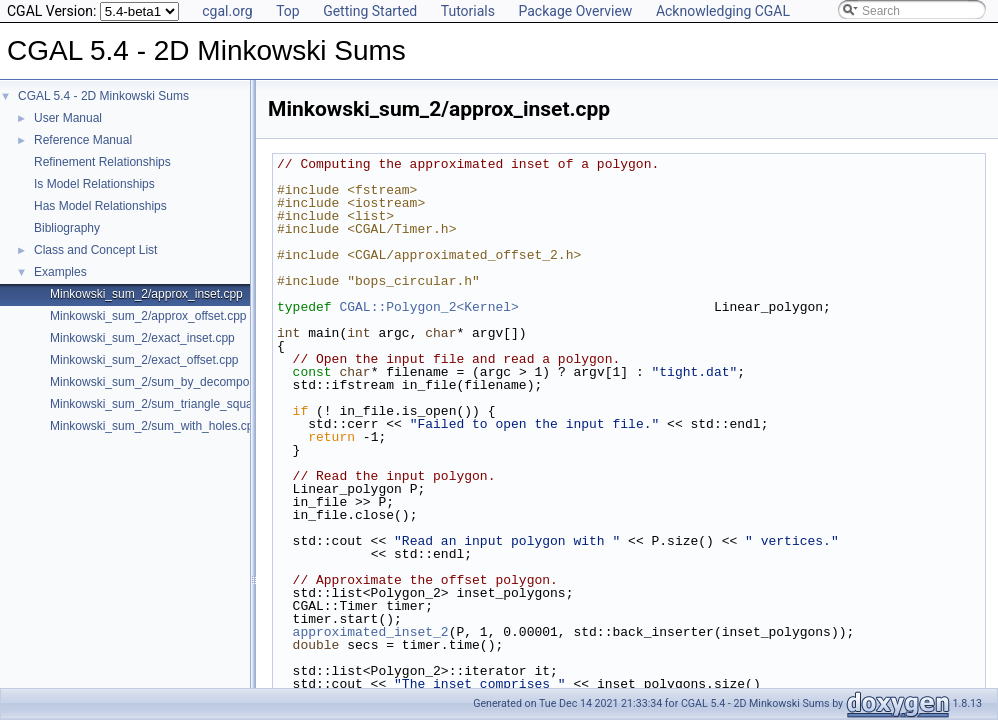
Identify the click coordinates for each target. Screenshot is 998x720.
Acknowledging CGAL (723, 11)
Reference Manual (83, 140)
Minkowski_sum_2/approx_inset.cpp (146, 294)
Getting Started (370, 11)
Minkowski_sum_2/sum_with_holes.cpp (155, 426)
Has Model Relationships (100, 206)
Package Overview (575, 11)
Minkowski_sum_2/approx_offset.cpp (148, 316)
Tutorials (468, 11)
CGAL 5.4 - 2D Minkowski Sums (103, 96)
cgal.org (227, 11)
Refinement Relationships (102, 162)
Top (288, 11)
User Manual (68, 118)
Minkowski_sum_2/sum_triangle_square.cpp (168, 404)
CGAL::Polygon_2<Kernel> (428, 307)
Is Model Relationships (94, 184)
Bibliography (67, 228)
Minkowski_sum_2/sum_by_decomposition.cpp (175, 382)
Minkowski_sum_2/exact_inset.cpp (142, 338)
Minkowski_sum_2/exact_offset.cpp (144, 360)
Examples (60, 272)
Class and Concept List (95, 250)
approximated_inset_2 (371, 632)
